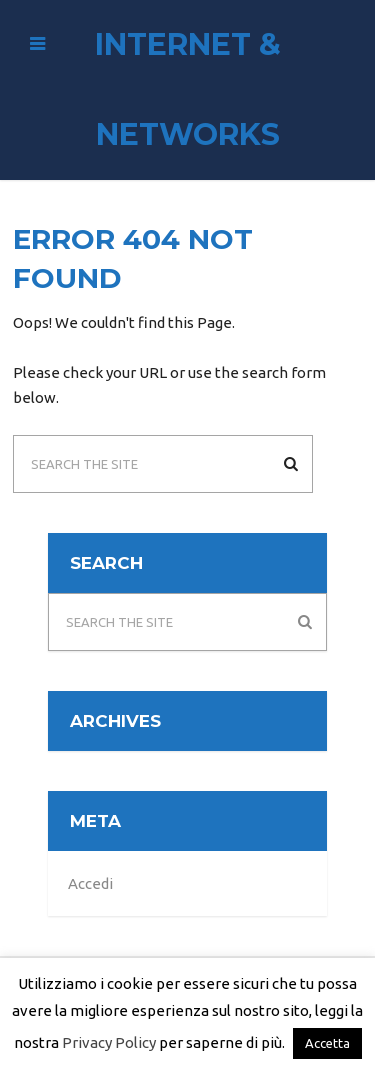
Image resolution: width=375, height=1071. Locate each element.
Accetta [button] (327, 1043)
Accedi (90, 883)
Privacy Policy (109, 1042)
